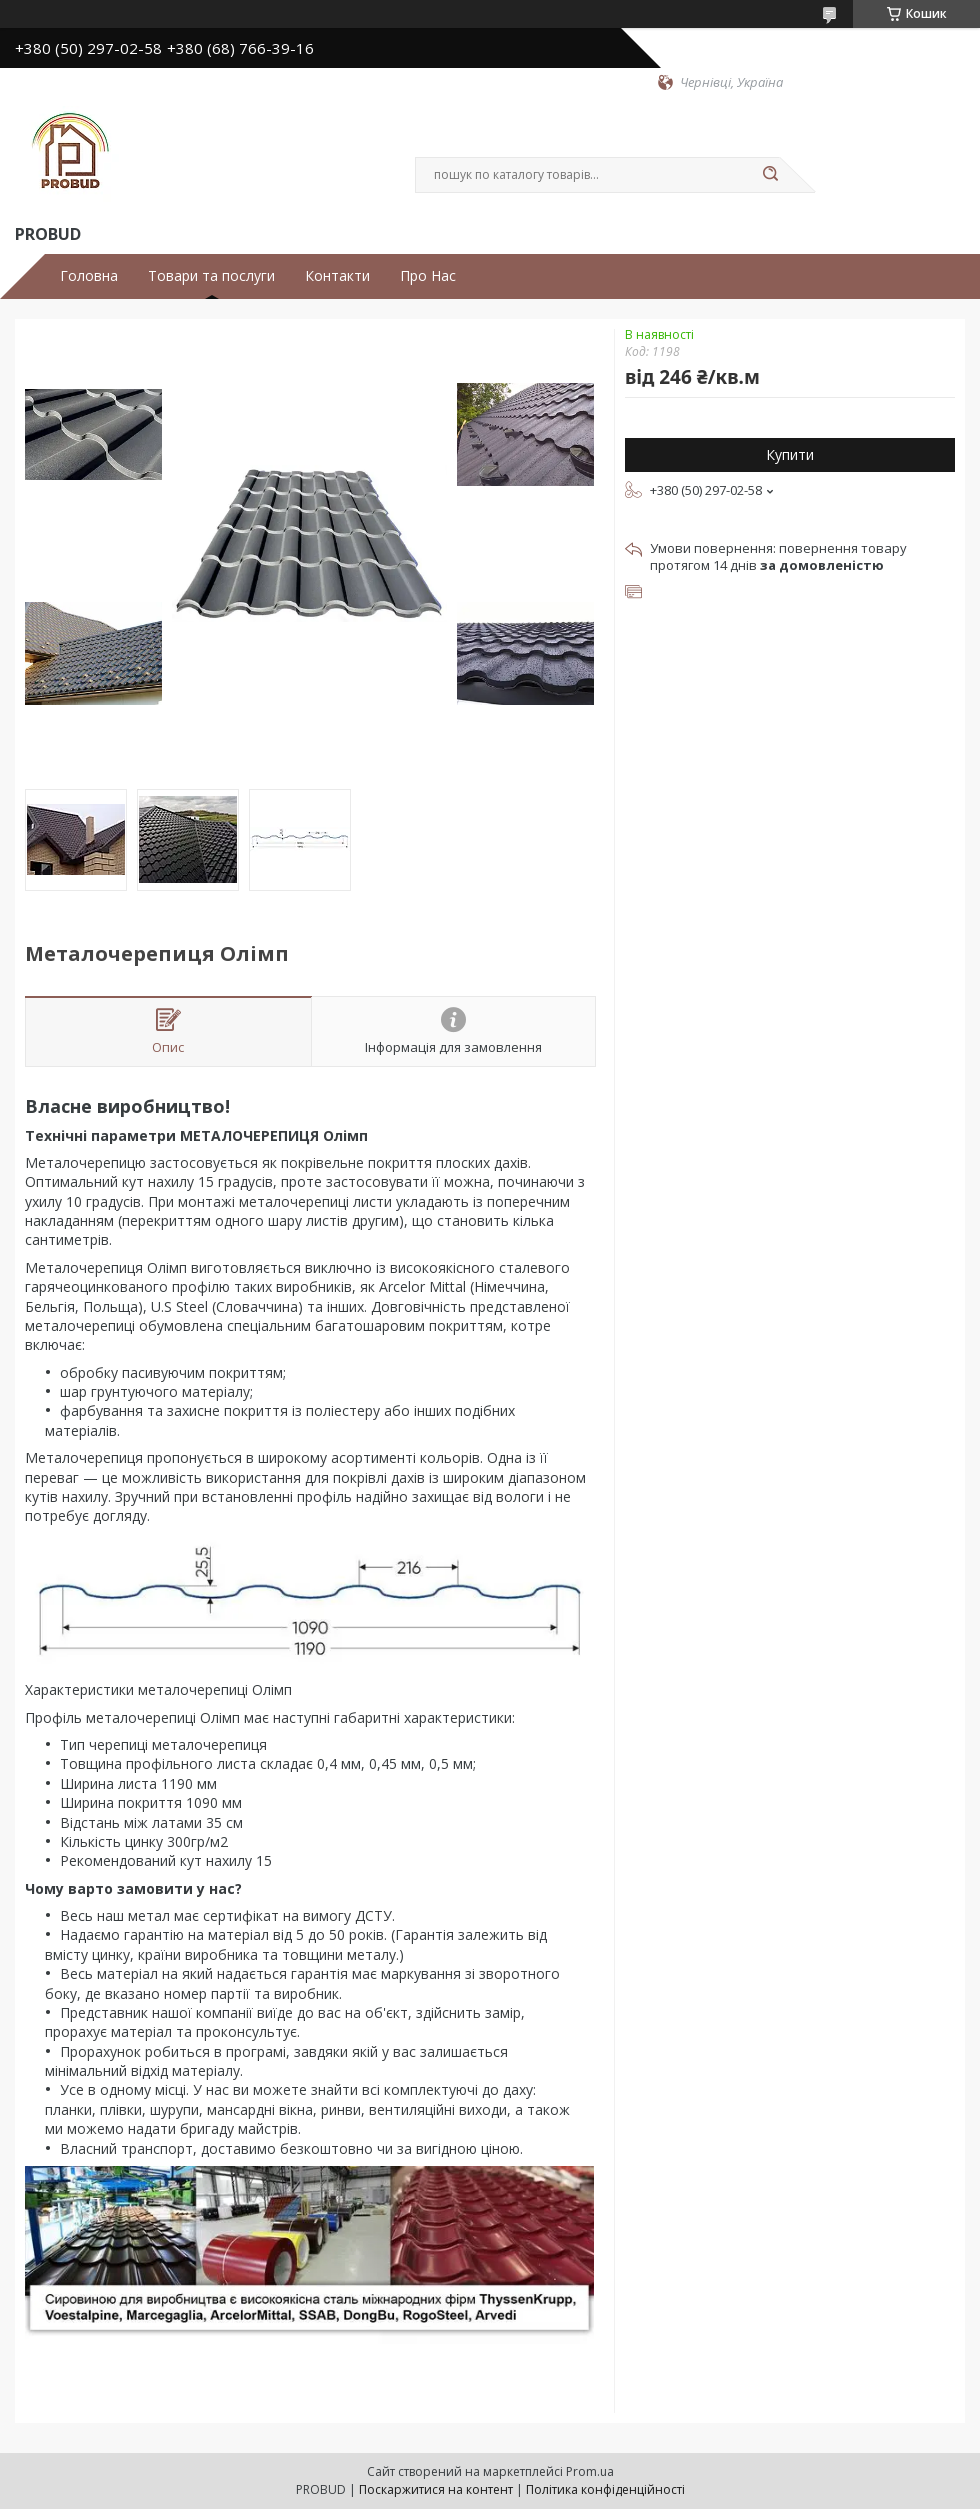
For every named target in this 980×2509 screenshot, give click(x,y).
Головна (89, 276)
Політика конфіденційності (605, 2489)
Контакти (337, 276)
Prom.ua (590, 2471)
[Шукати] (770, 175)
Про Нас (428, 276)
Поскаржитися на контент (436, 2489)
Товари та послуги (211, 276)
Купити (790, 454)
